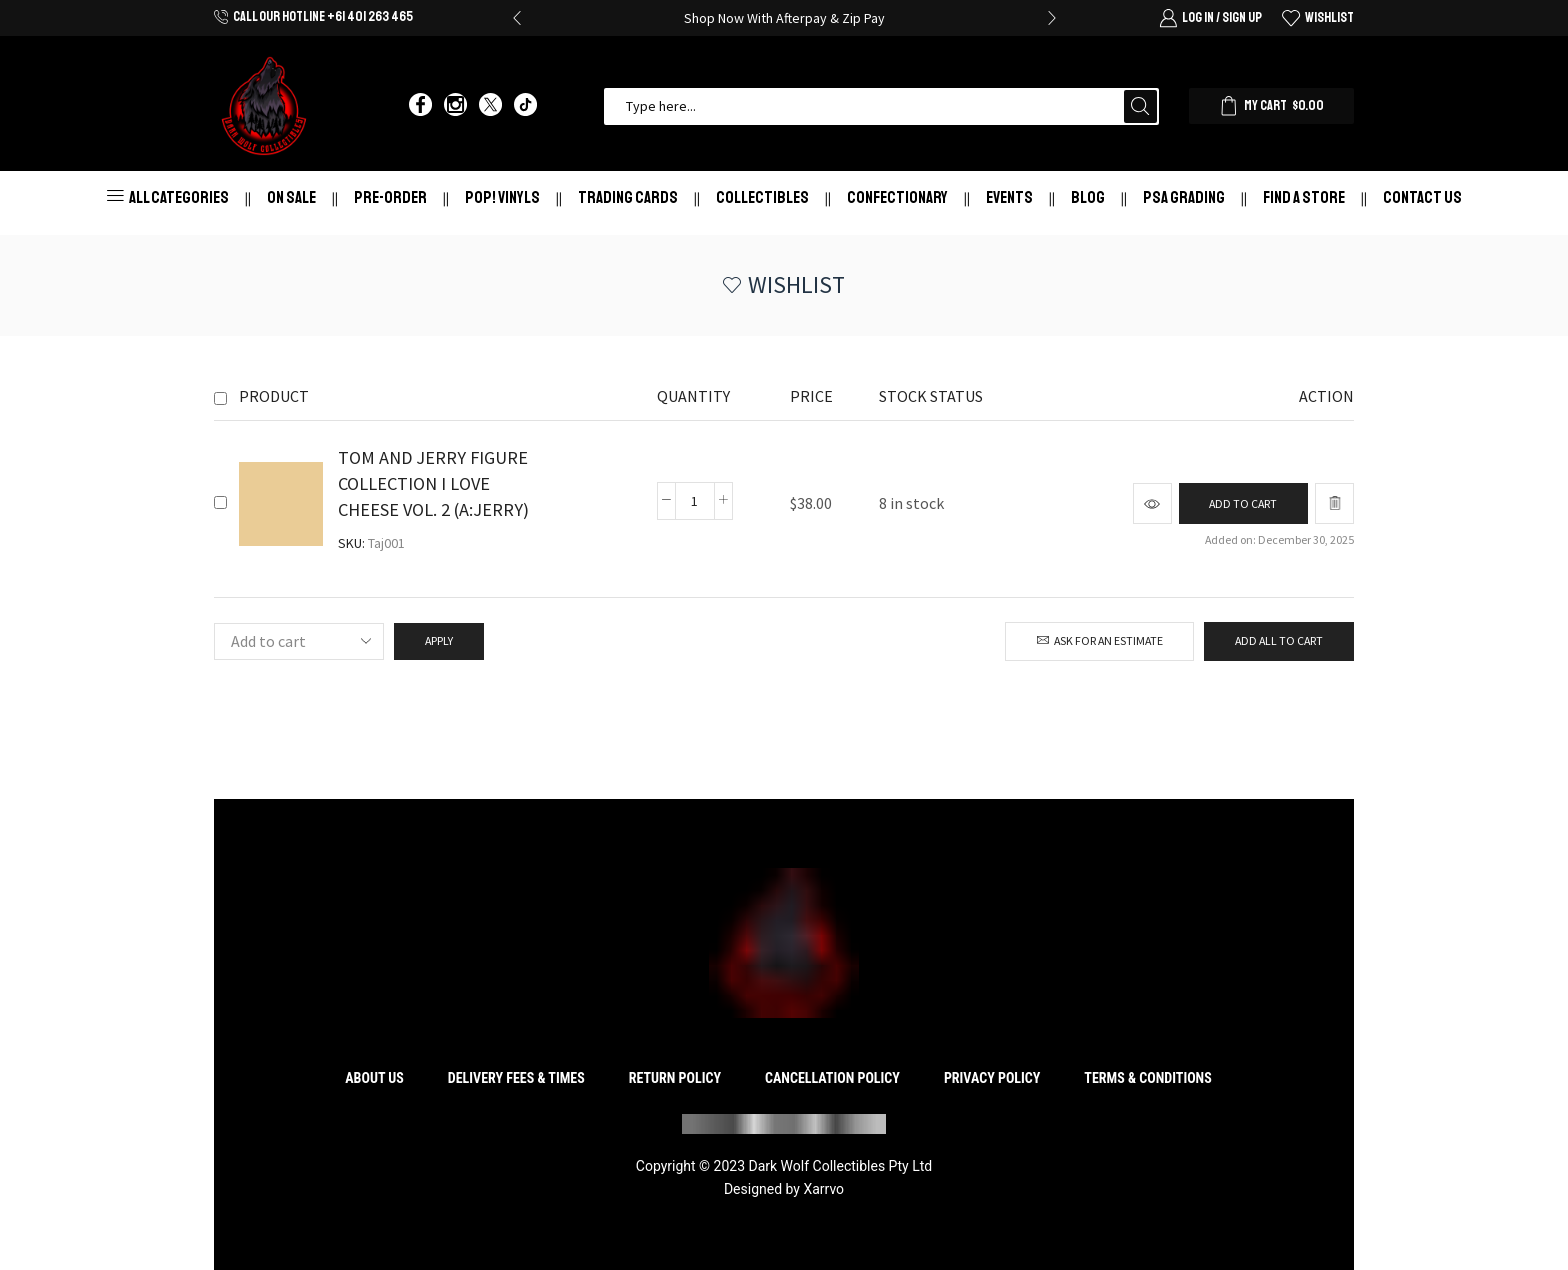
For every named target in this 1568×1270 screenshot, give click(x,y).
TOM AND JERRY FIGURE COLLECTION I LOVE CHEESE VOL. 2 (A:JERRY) (433, 483)
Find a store (1304, 197)
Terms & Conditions (1147, 1078)
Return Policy (675, 1078)
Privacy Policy (992, 1078)
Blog (1088, 197)
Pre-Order (390, 197)
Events (1009, 197)
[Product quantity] (694, 501)
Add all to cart (1279, 640)
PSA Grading (1184, 197)
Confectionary (897, 197)
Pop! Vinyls (502, 197)
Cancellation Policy (832, 1078)
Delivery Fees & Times (516, 1078)
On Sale (291, 197)
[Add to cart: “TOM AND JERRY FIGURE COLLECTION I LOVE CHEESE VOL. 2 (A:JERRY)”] (1243, 503)
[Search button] (1140, 106)
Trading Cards (628, 197)
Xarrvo (823, 1189)
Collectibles (762, 197)
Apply (439, 640)
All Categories (168, 197)
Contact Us (1422, 197)
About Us (374, 1078)
